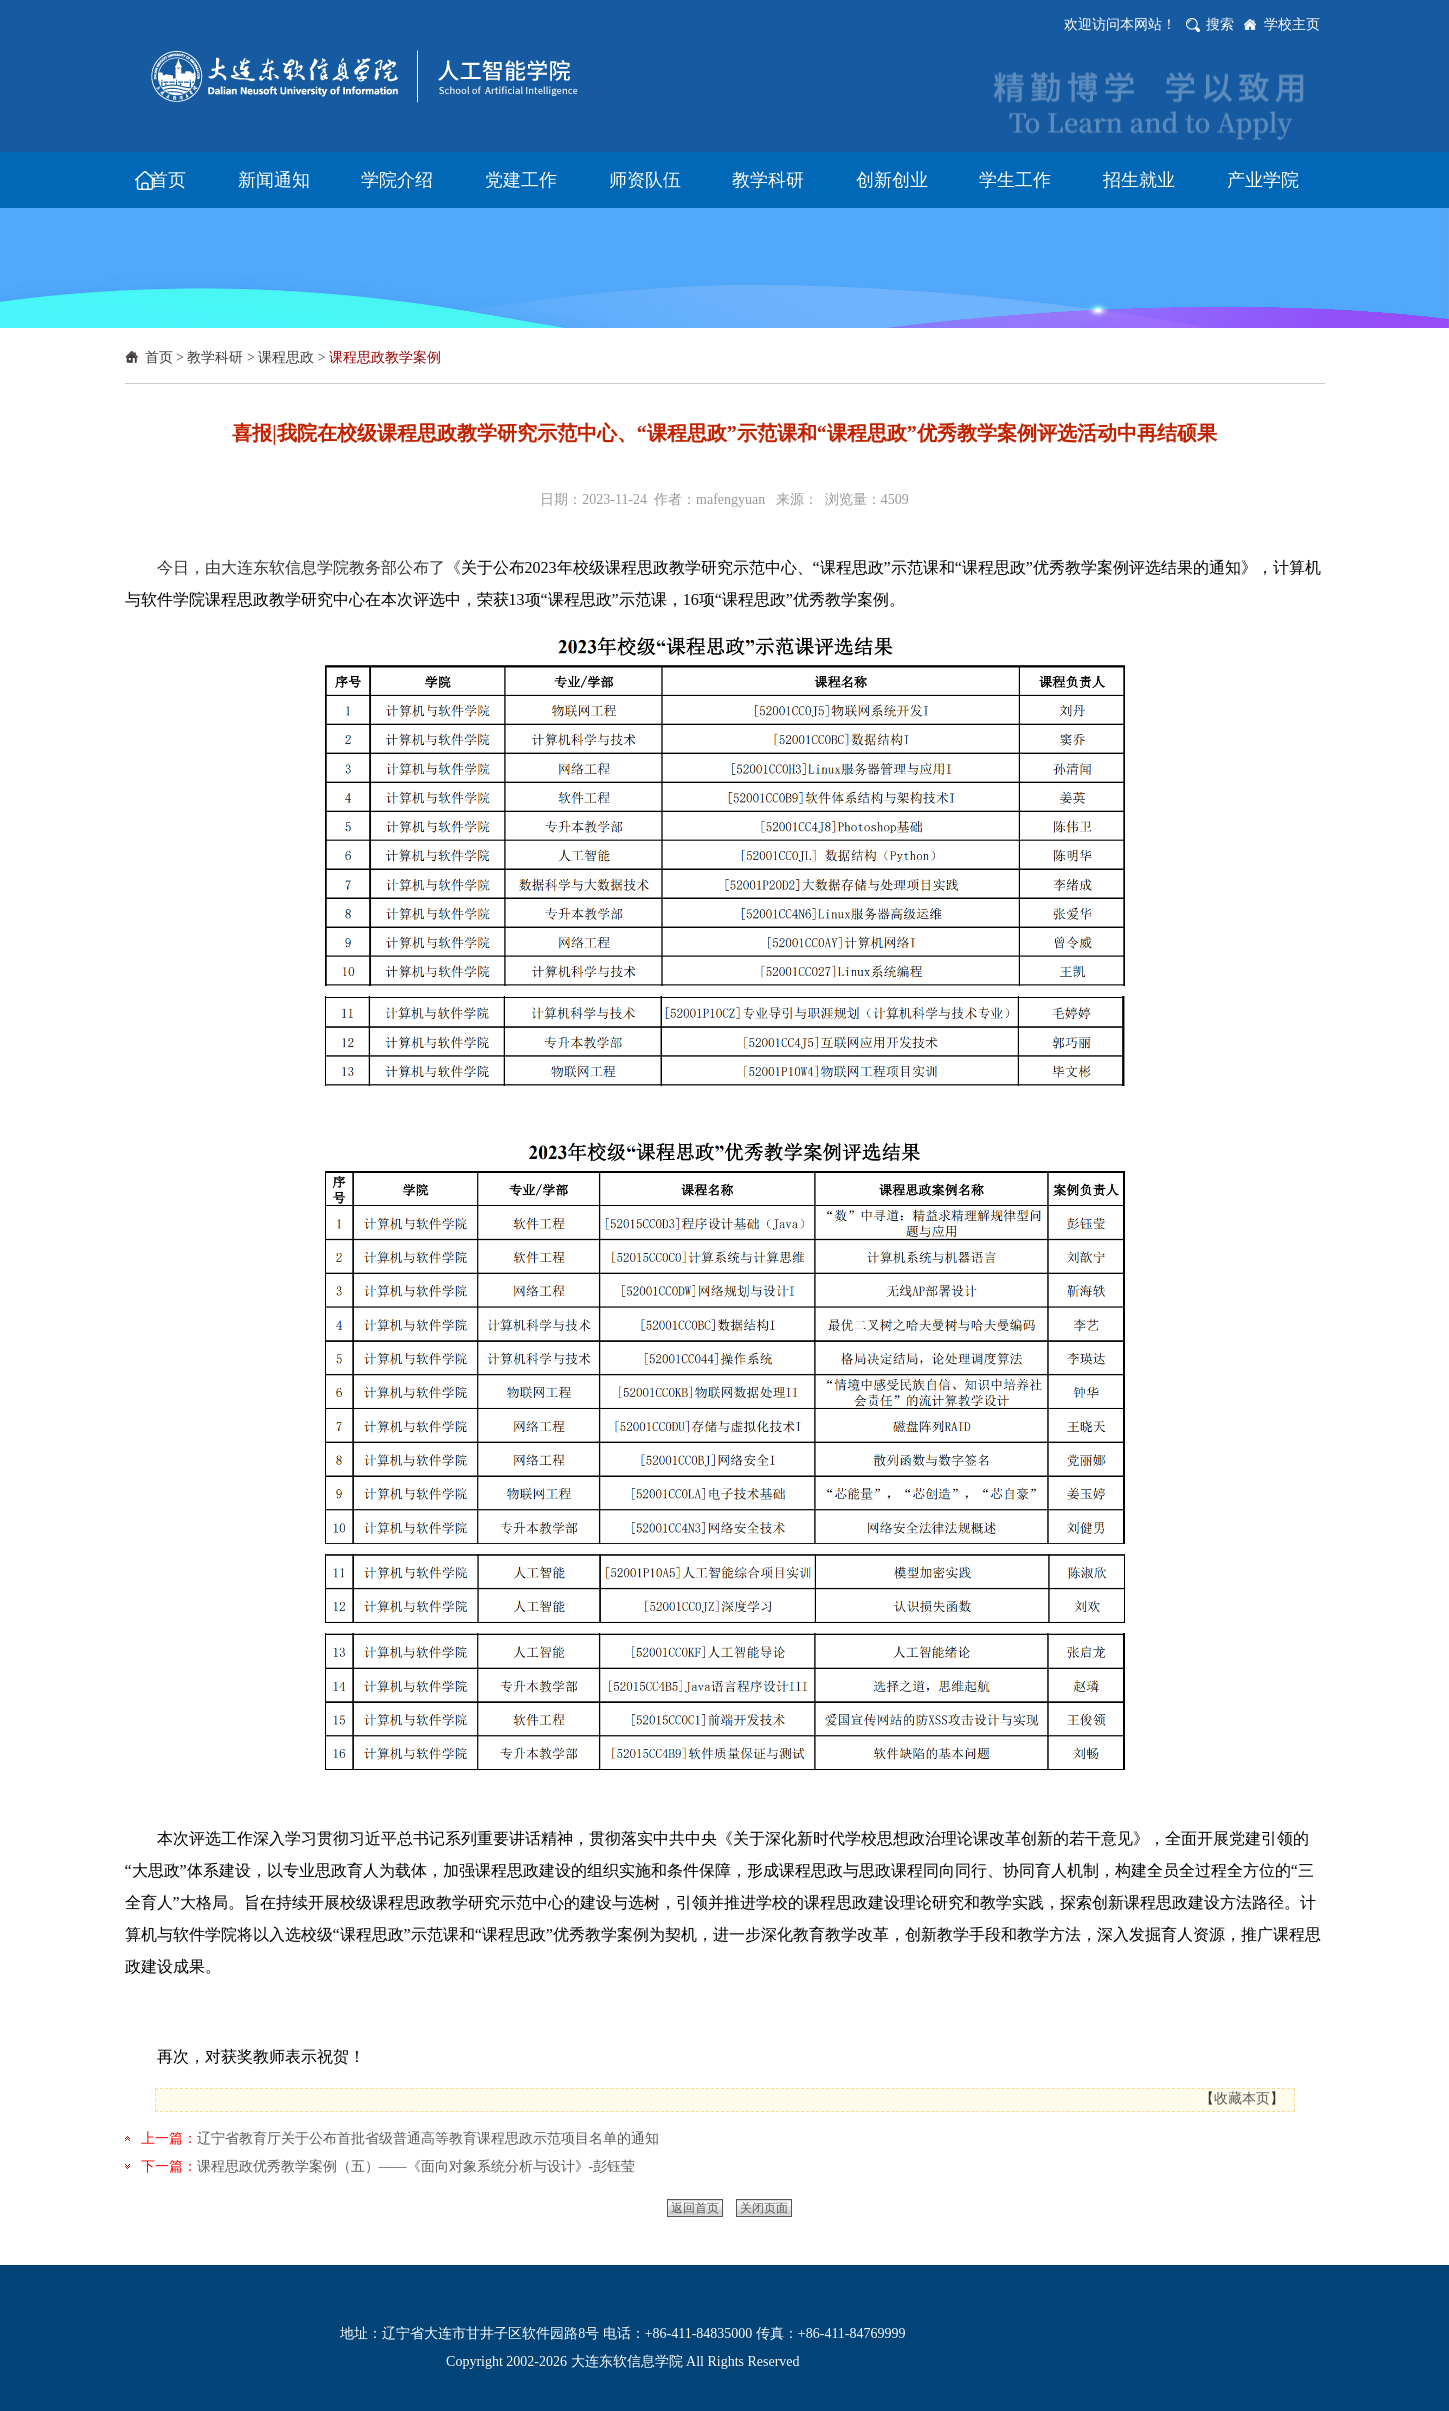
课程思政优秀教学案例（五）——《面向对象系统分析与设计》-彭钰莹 (416, 2166)
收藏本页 (1242, 2098)
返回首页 (695, 2208)
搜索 (1220, 24)
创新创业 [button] (892, 180)
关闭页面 (764, 2208)
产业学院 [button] (1263, 180)
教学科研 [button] (768, 180)
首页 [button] (168, 180)
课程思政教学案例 (385, 357)
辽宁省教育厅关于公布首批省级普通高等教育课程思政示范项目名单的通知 (428, 2138)
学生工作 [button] (1015, 180)
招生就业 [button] (1139, 180)
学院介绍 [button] (397, 180)
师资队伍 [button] (645, 180)
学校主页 (1292, 24)
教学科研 (215, 357)
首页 (159, 357)
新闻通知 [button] (274, 180)
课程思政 (286, 357)
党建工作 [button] (521, 180)
